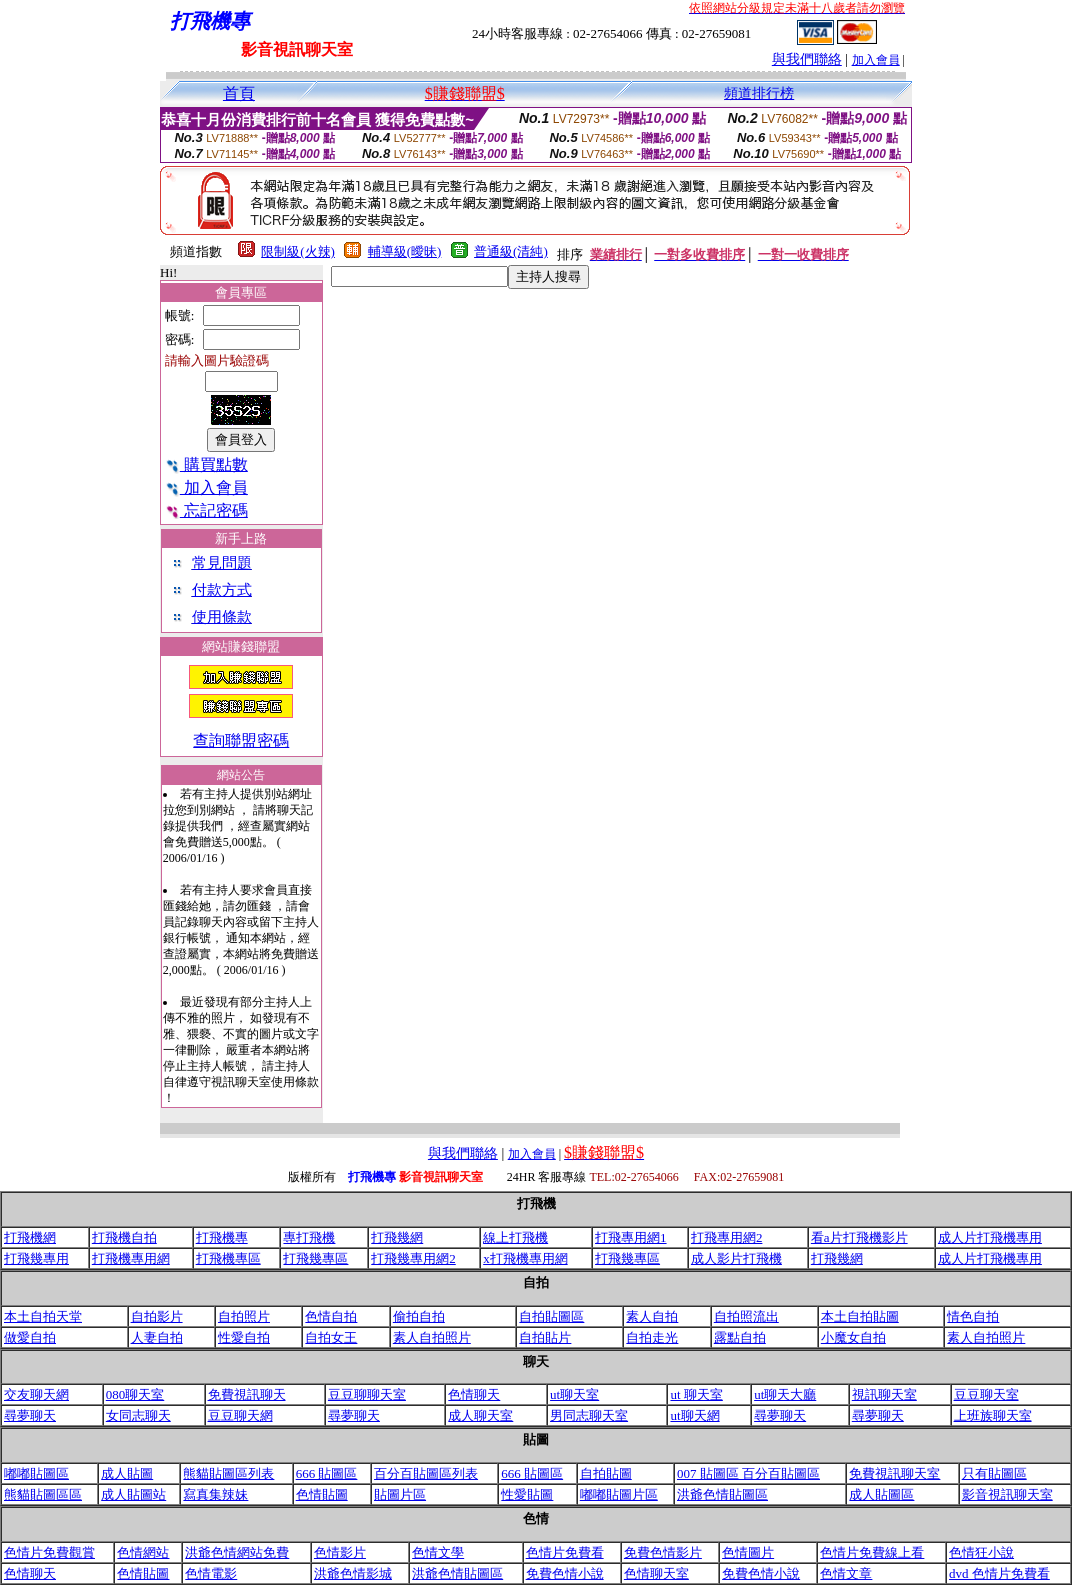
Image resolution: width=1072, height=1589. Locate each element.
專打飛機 (309, 1237)
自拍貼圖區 (551, 1316)
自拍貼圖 (606, 1473)
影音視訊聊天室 (1007, 1494)
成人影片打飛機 (736, 1258)
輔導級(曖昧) (405, 251)
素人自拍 (652, 1316)
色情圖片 (748, 1552)
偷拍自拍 (419, 1316)
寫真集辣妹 (215, 1494)
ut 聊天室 (696, 1394)
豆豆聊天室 (986, 1394)
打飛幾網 (397, 1237)
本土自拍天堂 (43, 1316)
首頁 (239, 93)
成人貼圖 (127, 1473)
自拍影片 (157, 1316)
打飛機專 (222, 1237)
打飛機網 (30, 1237)
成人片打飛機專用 (990, 1237)
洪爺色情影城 (353, 1573)
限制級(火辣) (298, 251)
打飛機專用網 (131, 1258)
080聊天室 (135, 1394)
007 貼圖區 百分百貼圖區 (748, 1473)
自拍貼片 (545, 1337)
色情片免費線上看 (872, 1552)
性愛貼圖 (527, 1494)
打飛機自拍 (124, 1237)
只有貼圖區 (994, 1473)
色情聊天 (474, 1394)
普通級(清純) (511, 251)
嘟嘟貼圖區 (36, 1473)
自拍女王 (331, 1337)
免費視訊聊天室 (894, 1473)
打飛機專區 (228, 1258)
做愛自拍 (30, 1337)
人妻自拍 (157, 1337)
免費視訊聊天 (247, 1394)
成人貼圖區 (881, 1494)
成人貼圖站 (133, 1494)
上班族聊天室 (993, 1415)
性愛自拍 (244, 1337)
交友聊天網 (36, 1394)
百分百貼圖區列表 (426, 1473)
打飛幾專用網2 (413, 1258)
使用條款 (222, 617)
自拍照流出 (746, 1316)
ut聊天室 (574, 1394)
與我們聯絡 (807, 59)
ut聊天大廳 (785, 1394)
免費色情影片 (663, 1552)
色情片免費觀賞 (49, 1552)
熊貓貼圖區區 (43, 1494)
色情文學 (438, 1552)
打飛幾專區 (315, 1258)
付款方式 (222, 590)
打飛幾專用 (36, 1258)
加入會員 (876, 60)
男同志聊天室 (589, 1415)
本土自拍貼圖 (860, 1316)
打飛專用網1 (631, 1237)
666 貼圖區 (327, 1473)
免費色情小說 (565, 1573)
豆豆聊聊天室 (367, 1394)
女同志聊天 (138, 1415)
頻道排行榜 (759, 93)
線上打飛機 (515, 1237)
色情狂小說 (981, 1552)
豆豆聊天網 (240, 1415)
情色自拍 (973, 1316)
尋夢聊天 (30, 1415)
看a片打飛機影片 (859, 1237)
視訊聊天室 (884, 1394)
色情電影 (211, 1573)
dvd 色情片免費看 (999, 1573)
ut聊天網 (694, 1415)
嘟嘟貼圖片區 (619, 1494)
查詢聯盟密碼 (241, 740)
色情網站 (143, 1552)
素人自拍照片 (432, 1337)
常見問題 (222, 563)
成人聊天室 (480, 1415)
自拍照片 (244, 1316)
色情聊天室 (656, 1573)
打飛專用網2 (727, 1237)
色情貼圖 (322, 1494)
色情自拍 (331, 1316)
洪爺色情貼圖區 (722, 1494)
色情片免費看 (565, 1552)
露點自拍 (740, 1337)
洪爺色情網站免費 (237, 1552)
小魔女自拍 (853, 1337)
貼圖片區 (400, 1494)
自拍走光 (652, 1337)
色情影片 (340, 1552)
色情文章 (846, 1573)
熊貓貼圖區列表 (228, 1473)
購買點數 (206, 464)
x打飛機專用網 (525, 1258)
